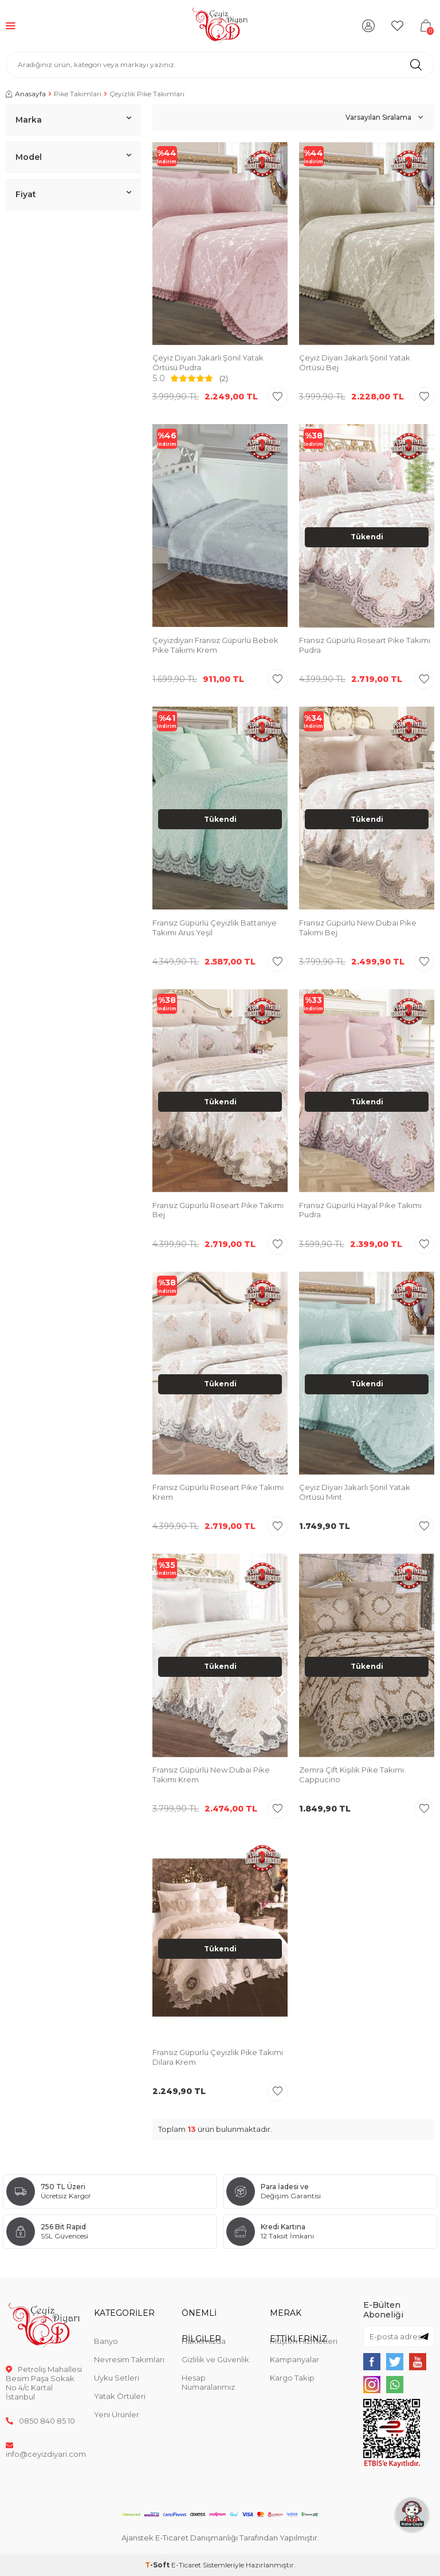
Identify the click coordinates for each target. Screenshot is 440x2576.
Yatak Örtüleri (120, 2396)
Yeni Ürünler (116, 2414)
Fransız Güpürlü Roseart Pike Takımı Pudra (364, 645)
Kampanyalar (294, 2359)
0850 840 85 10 (40, 2420)
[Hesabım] (368, 25)
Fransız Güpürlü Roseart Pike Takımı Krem (218, 1492)
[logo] (220, 26)
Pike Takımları (77, 93)
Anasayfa (26, 93)
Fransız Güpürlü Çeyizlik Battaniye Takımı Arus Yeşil (214, 927)
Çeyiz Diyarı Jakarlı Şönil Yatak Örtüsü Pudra (208, 362)
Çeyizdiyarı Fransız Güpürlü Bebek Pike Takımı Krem (215, 645)
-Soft (158, 2565)
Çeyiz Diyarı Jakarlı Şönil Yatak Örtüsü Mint (354, 1492)
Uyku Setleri (116, 2377)
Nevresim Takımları (129, 2359)
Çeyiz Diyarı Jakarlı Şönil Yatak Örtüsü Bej (354, 362)
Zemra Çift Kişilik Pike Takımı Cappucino (351, 1774)
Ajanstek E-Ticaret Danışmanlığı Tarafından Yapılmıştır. (220, 2537)
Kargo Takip (292, 2377)
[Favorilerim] (397, 25)
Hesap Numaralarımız (208, 2382)
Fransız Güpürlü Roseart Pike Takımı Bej (218, 1210)
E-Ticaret (186, 2565)
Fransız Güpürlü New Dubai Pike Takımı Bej (358, 927)
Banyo (106, 2341)
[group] (366, 245)
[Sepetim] (425, 25)
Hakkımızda (204, 2341)
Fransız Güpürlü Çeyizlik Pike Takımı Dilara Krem (217, 2057)
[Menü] (10, 25)
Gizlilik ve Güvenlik (215, 2359)
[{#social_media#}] (371, 2361)
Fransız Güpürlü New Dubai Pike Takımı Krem (211, 1774)
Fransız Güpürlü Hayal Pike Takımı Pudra (360, 1210)
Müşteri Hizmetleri (303, 2341)
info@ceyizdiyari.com (44, 2449)
